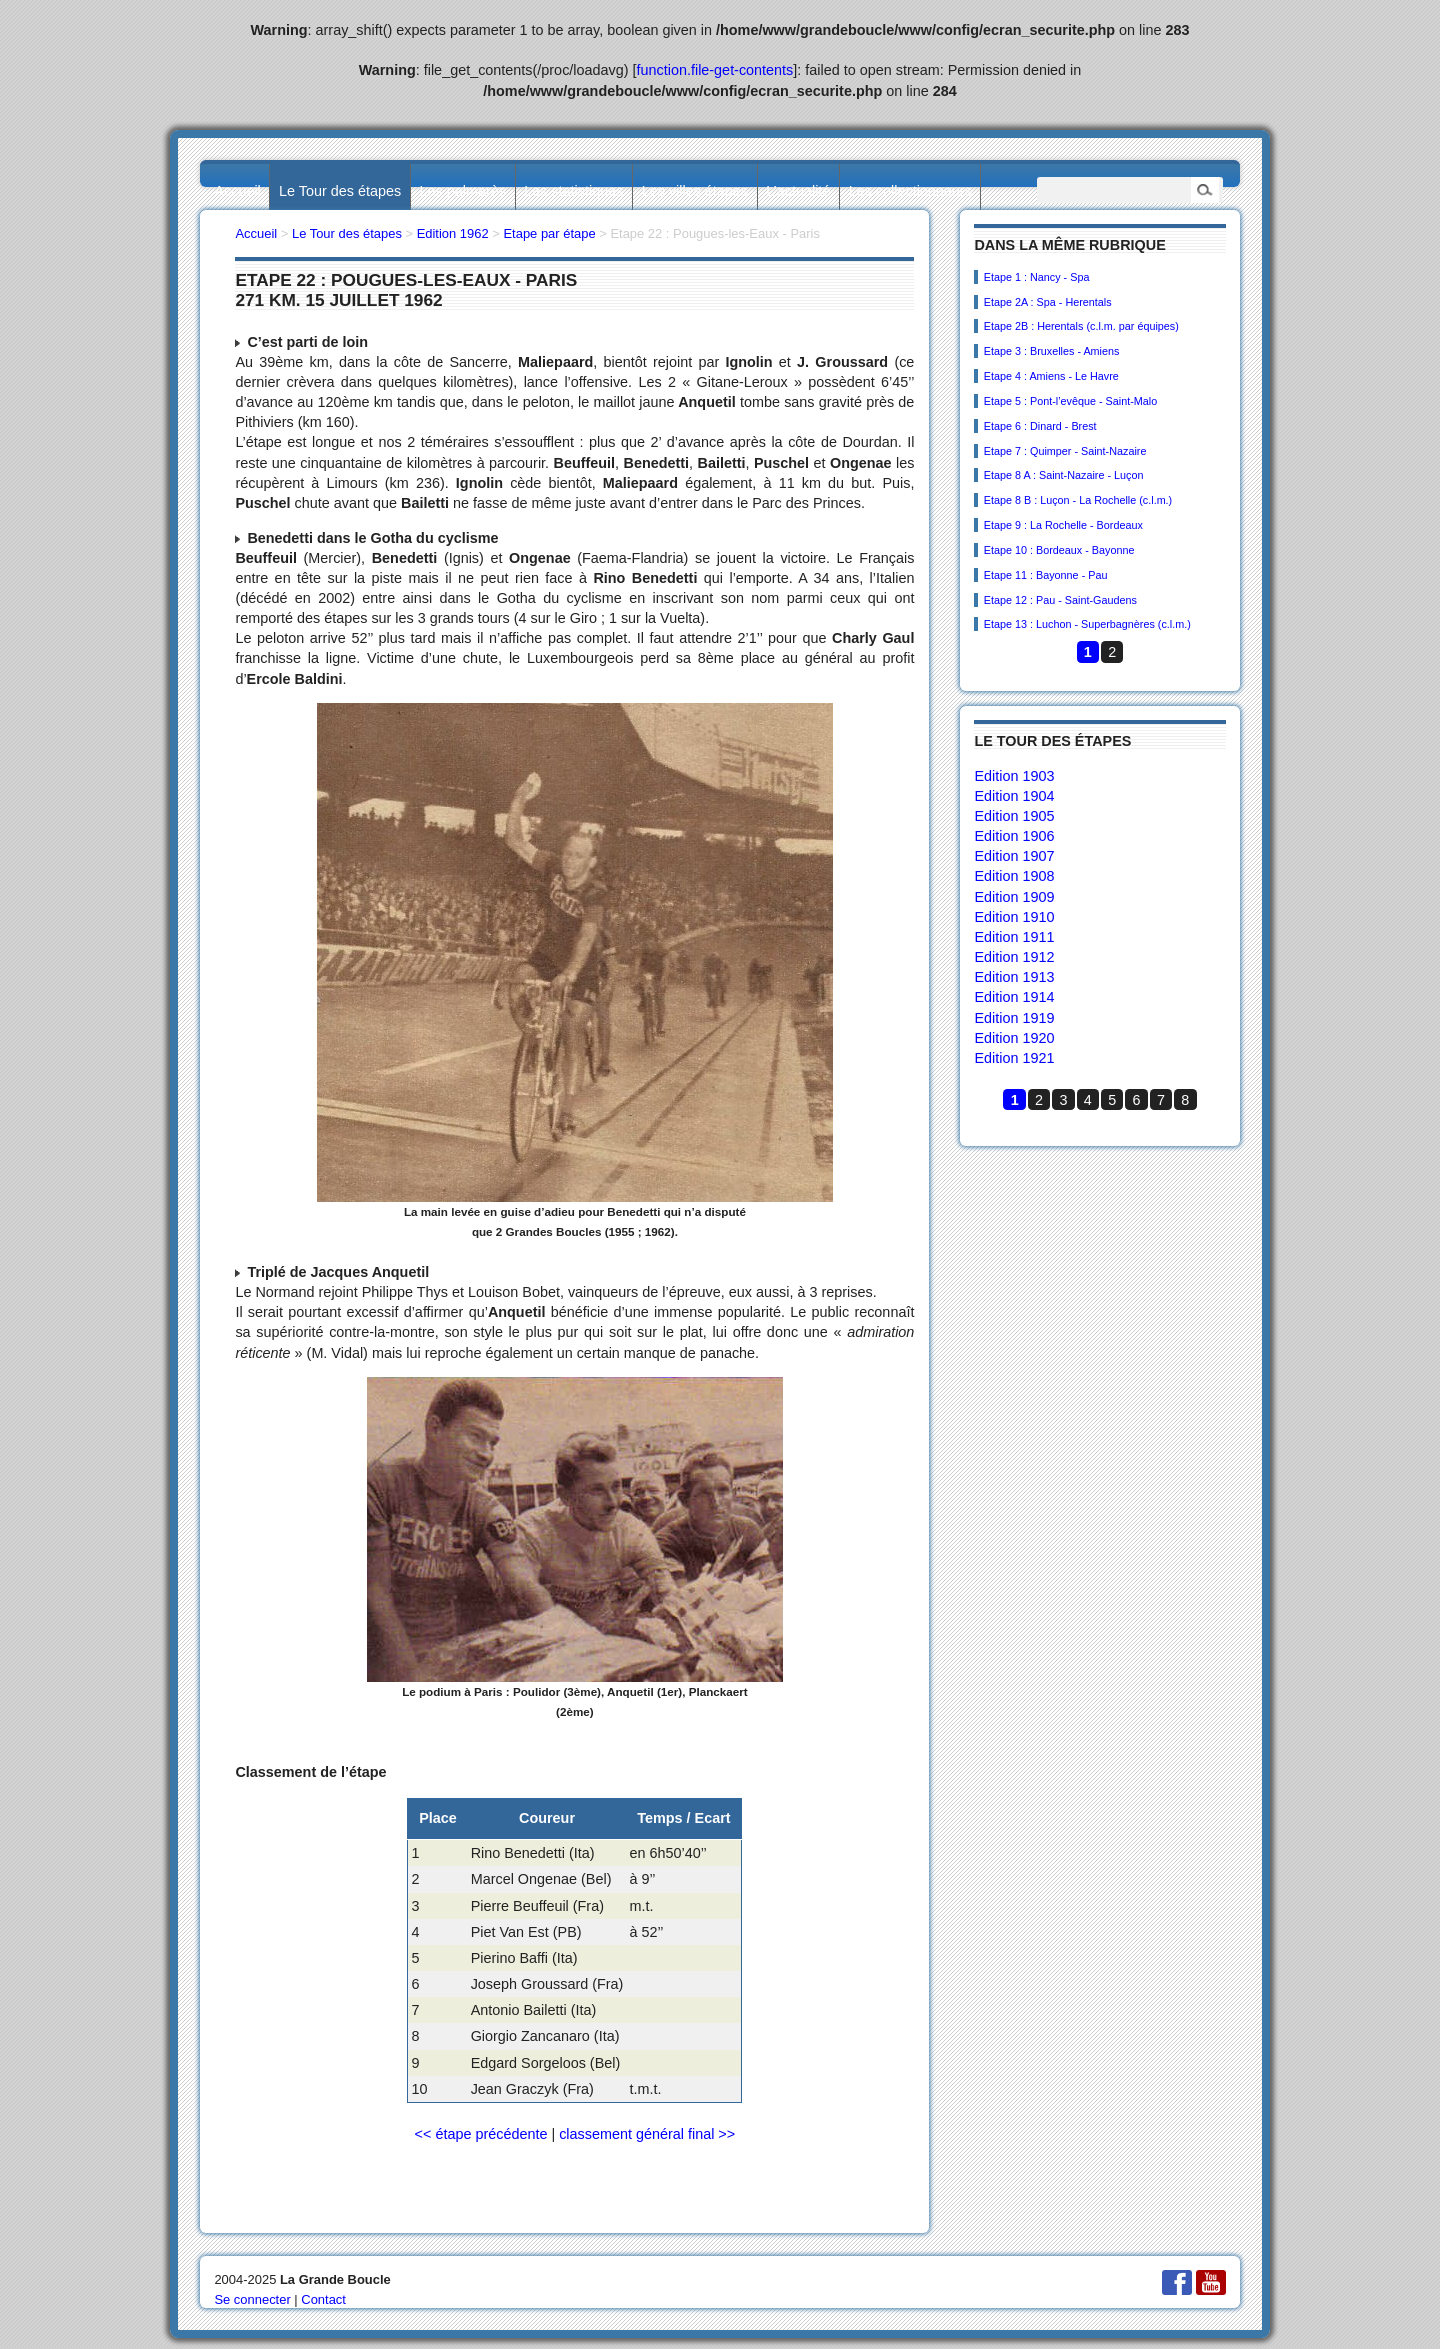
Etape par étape (549, 233)
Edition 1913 (1014, 977)
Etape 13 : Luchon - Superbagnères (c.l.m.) (1087, 624)
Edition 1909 (1014, 897)
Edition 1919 (1014, 1018)
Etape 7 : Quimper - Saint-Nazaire (1065, 451)
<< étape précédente (481, 2134)
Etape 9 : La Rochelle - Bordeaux (1063, 525)
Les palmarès (463, 191)
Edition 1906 (1014, 836)
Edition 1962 (453, 233)
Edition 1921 (1014, 1058)
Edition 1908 (1014, 876)
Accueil (237, 191)
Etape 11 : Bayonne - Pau (1046, 575)
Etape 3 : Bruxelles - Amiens (1052, 351)
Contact (323, 2299)
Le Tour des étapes (340, 191)
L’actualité (798, 191)
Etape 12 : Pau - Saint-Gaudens (1060, 600)
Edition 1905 (1014, 816)
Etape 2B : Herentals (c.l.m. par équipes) (1081, 326)
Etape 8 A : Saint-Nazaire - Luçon (1064, 475)
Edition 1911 (1014, 937)
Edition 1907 (1014, 856)
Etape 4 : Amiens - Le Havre (1051, 376)
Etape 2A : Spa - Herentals (1048, 302)
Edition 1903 (1014, 776)
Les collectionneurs (910, 191)
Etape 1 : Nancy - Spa (1037, 277)
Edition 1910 (1014, 917)
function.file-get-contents (715, 70)
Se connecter (252, 2299)
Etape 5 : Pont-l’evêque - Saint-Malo (1070, 401)
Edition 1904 (1014, 796)
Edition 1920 (1014, 1038)
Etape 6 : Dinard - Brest (1040, 426)
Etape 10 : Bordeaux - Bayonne (1059, 550)
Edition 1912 (1014, 957)
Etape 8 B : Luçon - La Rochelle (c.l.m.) (1078, 500)
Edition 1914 (1014, 997)
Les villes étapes (695, 191)
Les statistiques (573, 191)
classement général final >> (647, 2134)
